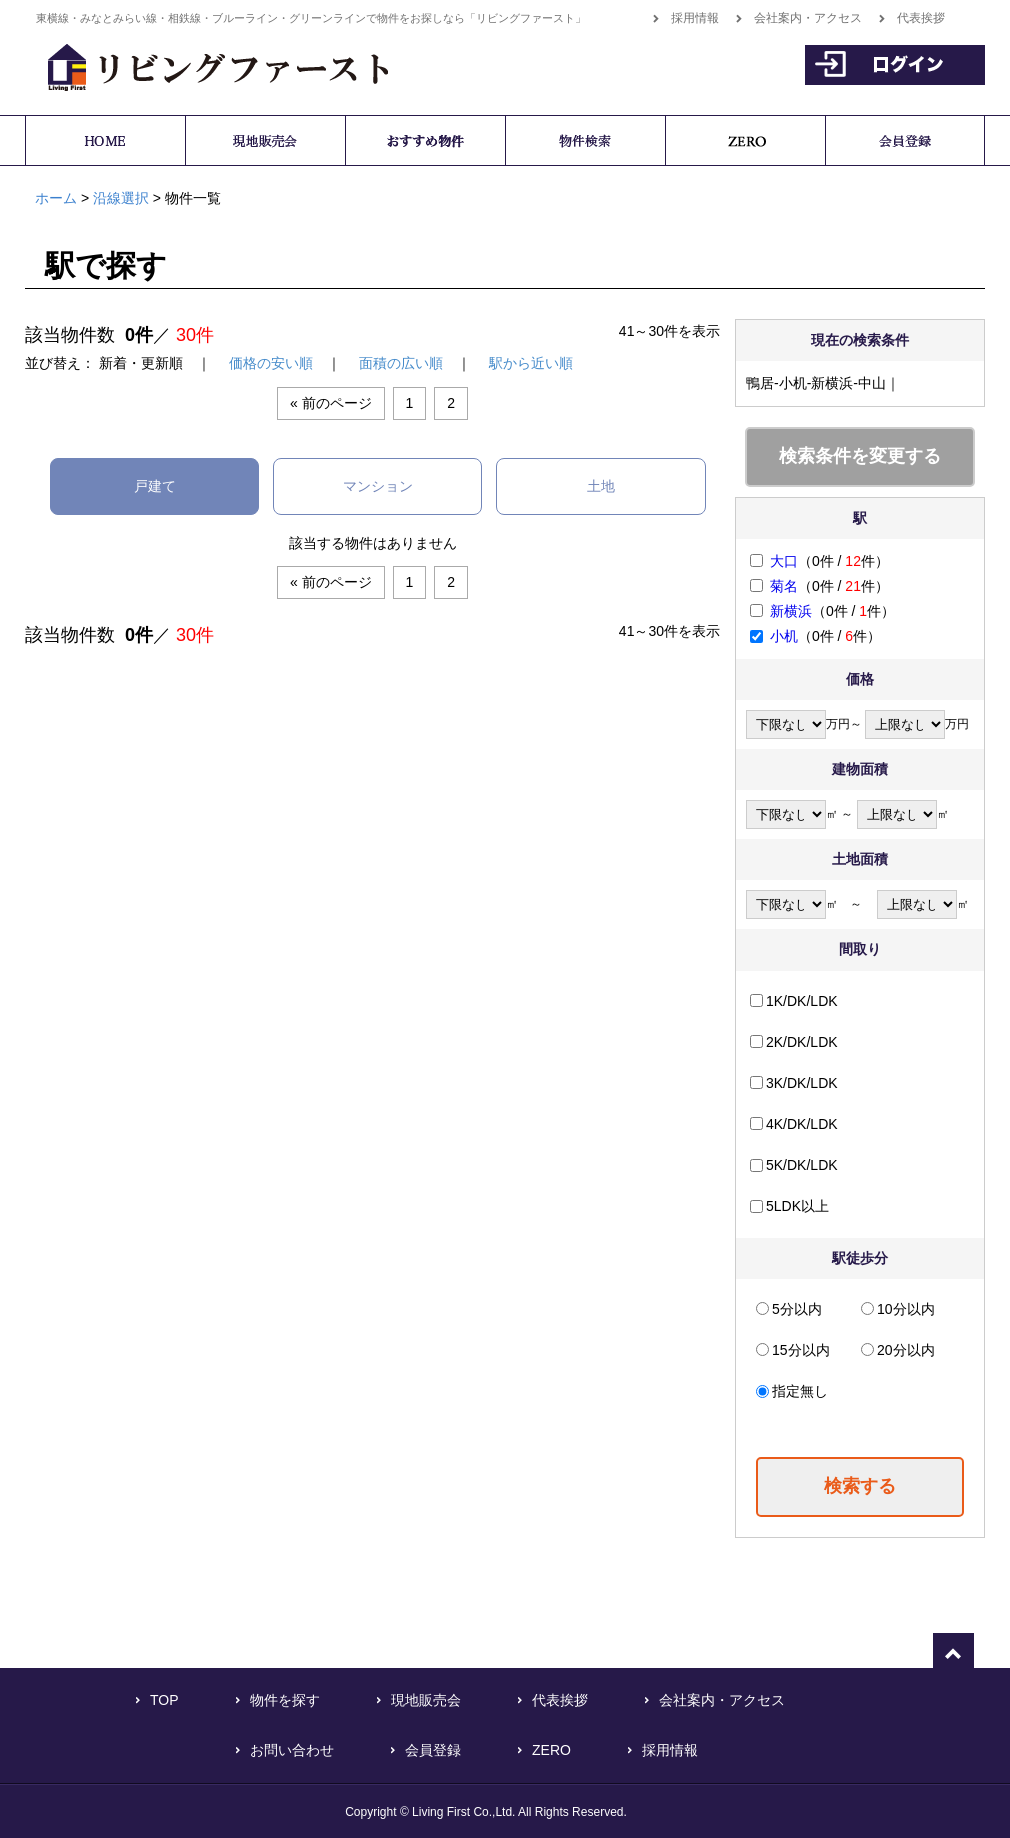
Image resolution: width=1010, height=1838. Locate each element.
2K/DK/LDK (802, 1042)
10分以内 (906, 1309)
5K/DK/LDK (802, 1165)
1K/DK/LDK (802, 1001)
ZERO (551, 1750)
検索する (860, 1486)
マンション (378, 486)
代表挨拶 (921, 18)
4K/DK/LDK (802, 1124)
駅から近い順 (531, 363)
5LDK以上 (797, 1206)
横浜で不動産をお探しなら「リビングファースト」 (207, 64)
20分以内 (906, 1350)
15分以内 (801, 1350)
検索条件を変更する (860, 456)
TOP (164, 1700)
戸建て (155, 486)
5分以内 (797, 1309)
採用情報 (695, 18)
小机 (784, 636)
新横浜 (791, 611)
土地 (601, 486)
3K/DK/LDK (802, 1083)
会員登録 (433, 1750)
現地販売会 (426, 1700)
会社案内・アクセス (808, 18)
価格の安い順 (271, 363)
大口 (784, 561)
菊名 (784, 586)
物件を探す (285, 1700)
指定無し (800, 1391)
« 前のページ (331, 403)
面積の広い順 (401, 363)
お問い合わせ (292, 1750)
